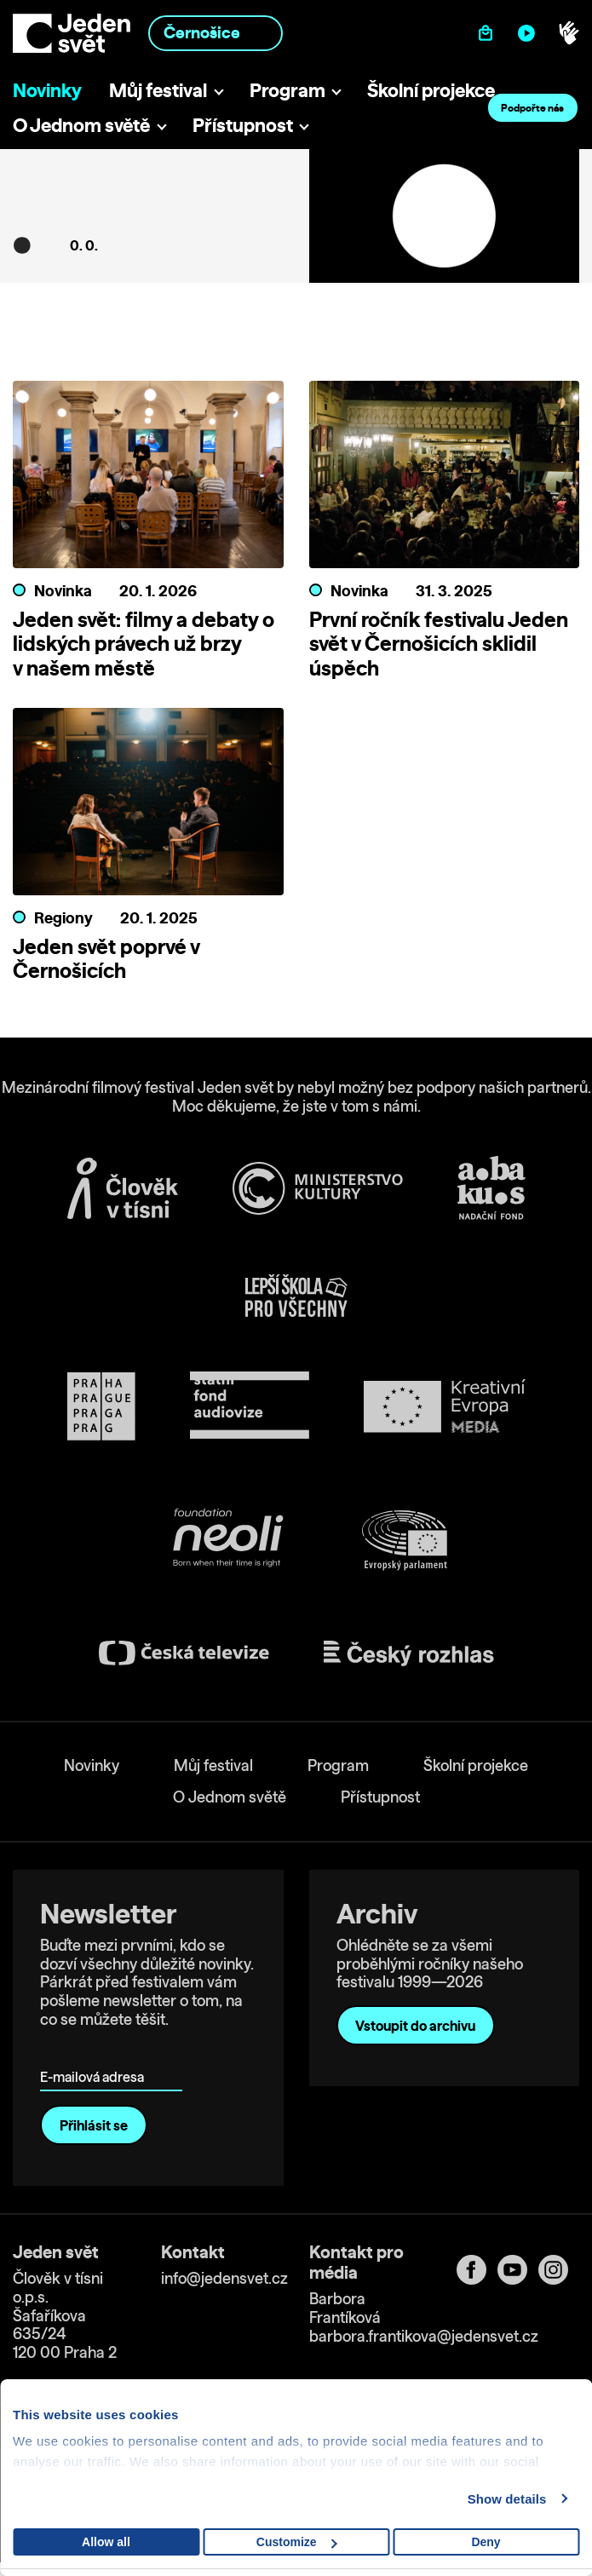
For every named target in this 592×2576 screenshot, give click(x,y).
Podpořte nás (532, 107)
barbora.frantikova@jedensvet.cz (423, 2336)
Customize (296, 2542)
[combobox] (215, 32)
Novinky (47, 90)
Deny (485, 2542)
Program (287, 90)
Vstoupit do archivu (415, 2025)
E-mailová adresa (96, 2052)
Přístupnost (243, 124)
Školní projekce (431, 90)
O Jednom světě (81, 124)
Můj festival (158, 90)
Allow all (106, 2542)
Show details (507, 2499)
